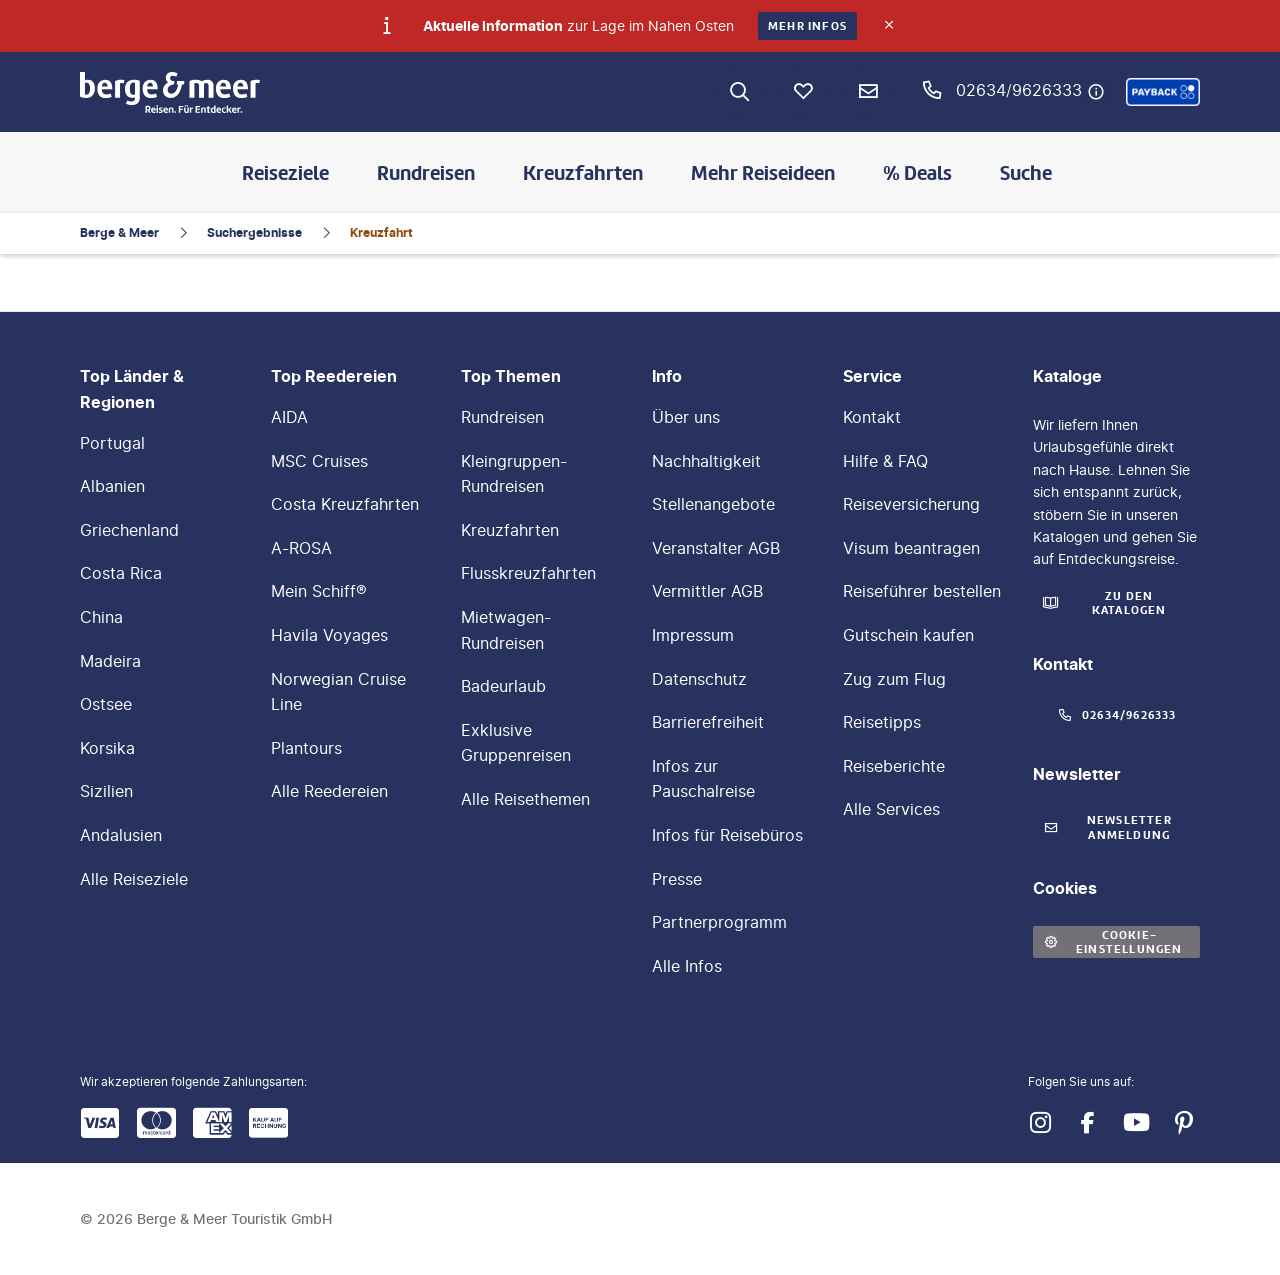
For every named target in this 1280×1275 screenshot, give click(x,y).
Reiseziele (285, 173)
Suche (1026, 173)
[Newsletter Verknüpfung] (868, 92)
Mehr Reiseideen (763, 173)
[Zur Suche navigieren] (740, 92)
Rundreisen (426, 173)
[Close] (889, 25)
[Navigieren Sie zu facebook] (1088, 1123)
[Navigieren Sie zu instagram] (1040, 1123)
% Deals (917, 173)
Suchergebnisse (254, 232)
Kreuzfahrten (583, 173)
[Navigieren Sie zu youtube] (1136, 1123)
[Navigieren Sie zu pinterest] (1184, 1123)
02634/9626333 (1019, 90)
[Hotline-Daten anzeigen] (1096, 92)
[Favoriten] (804, 92)
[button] (1163, 92)
